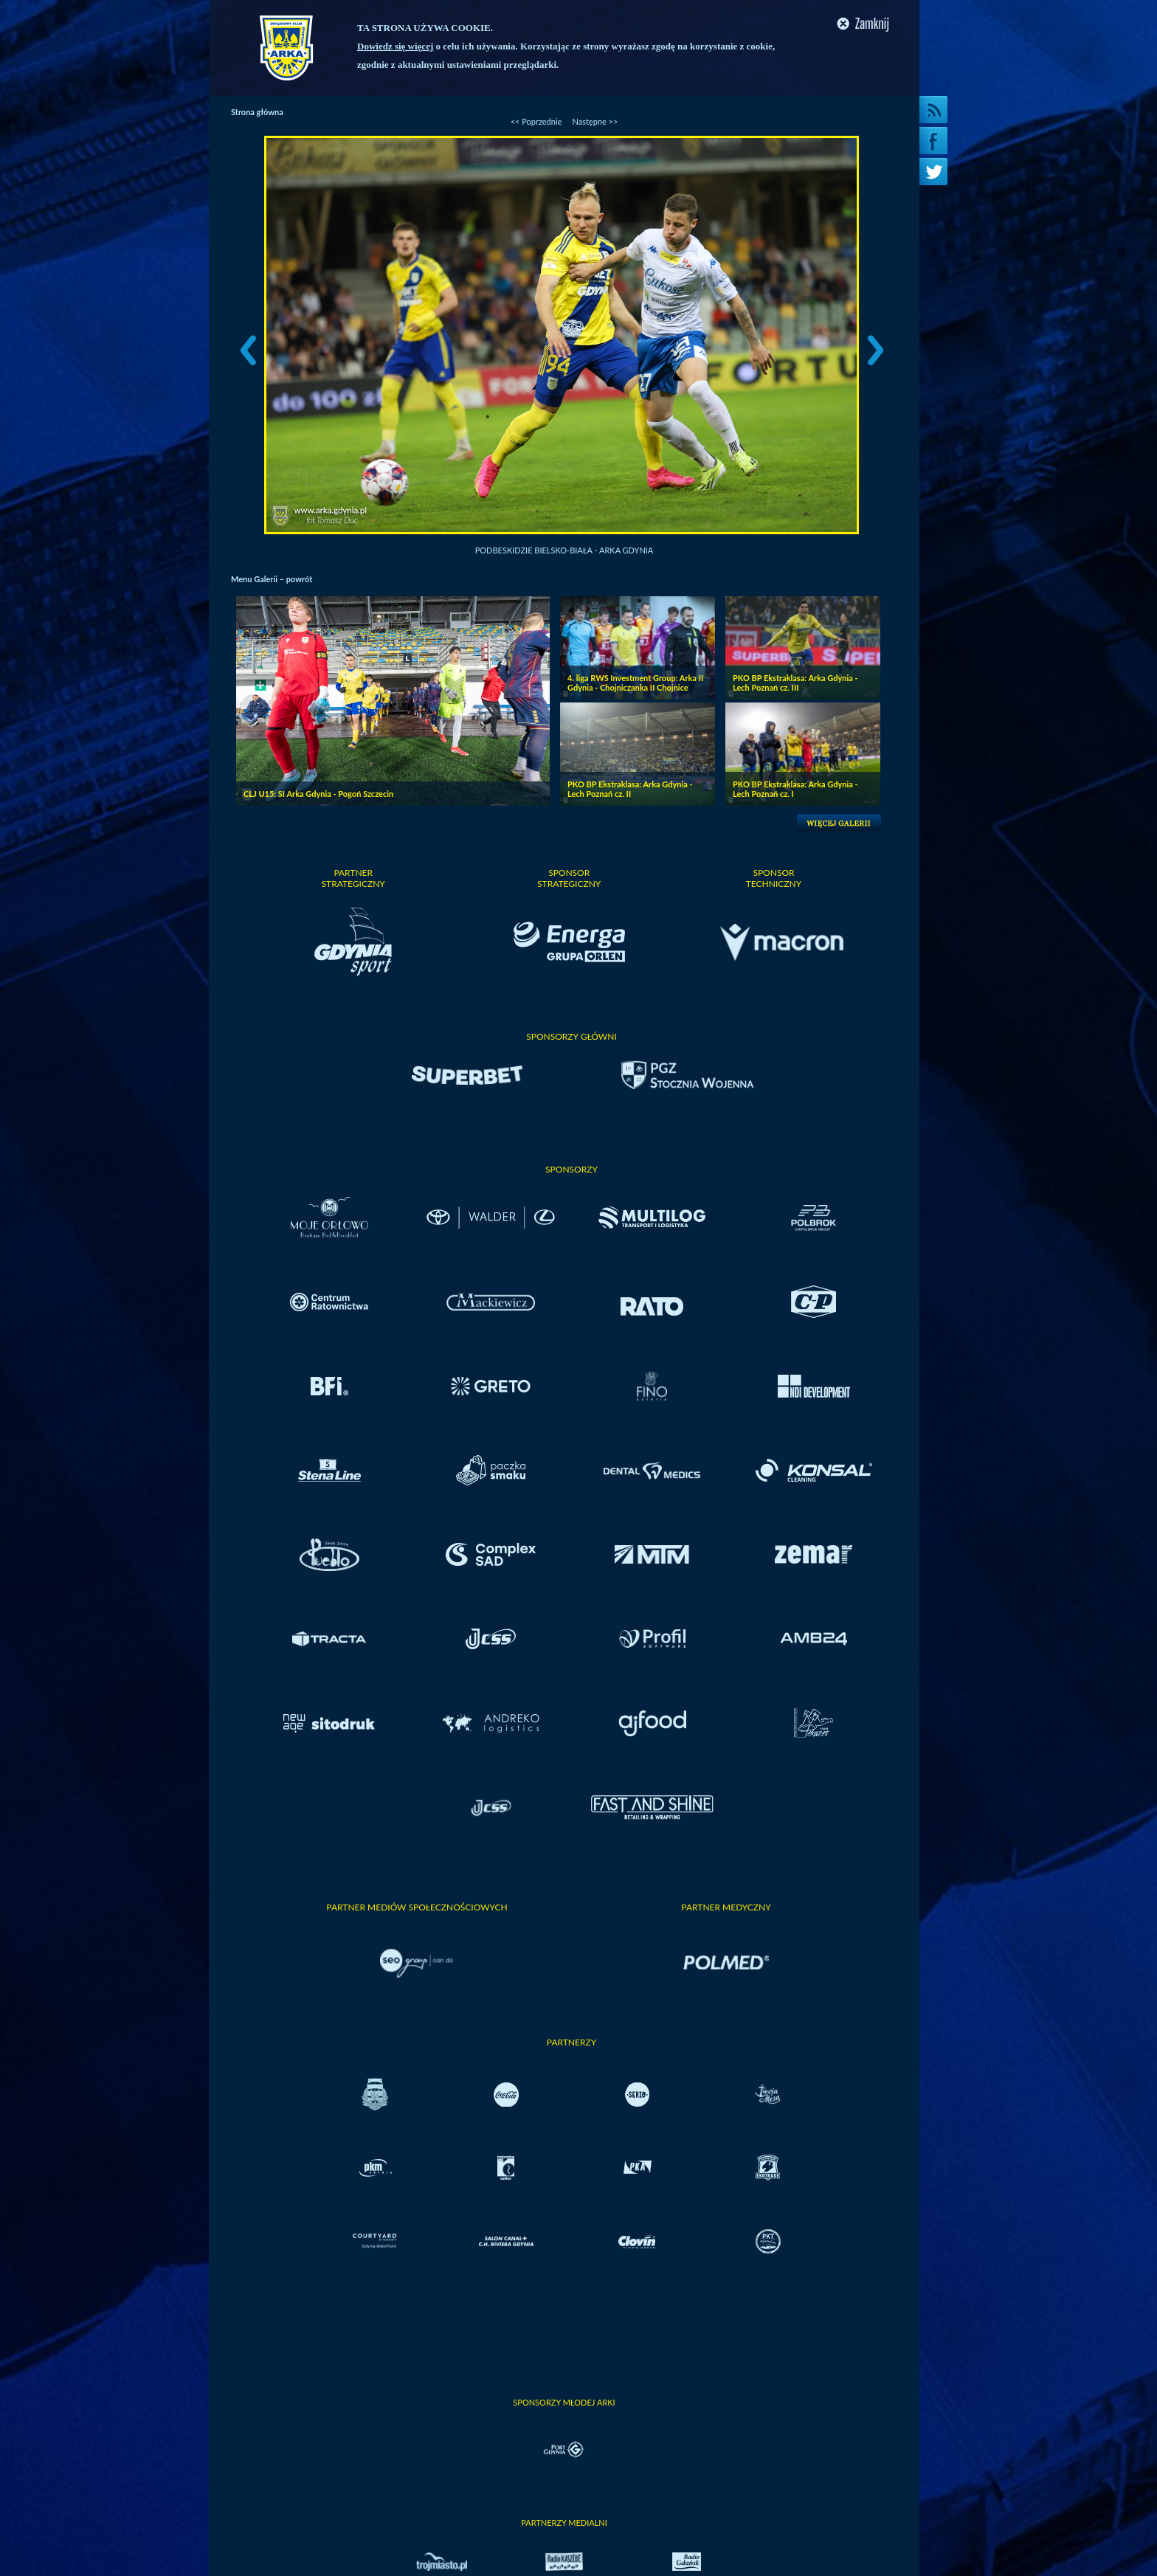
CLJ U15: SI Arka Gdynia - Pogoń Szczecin (318, 793)
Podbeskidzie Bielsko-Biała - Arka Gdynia (564, 550)
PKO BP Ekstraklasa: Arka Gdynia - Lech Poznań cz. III (795, 682)
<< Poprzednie (536, 121)
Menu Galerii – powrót (271, 579)
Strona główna (257, 112)
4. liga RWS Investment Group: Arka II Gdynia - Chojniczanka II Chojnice (635, 682)
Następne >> (595, 121)
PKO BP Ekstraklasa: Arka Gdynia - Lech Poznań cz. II (630, 788)
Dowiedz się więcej (395, 46)
